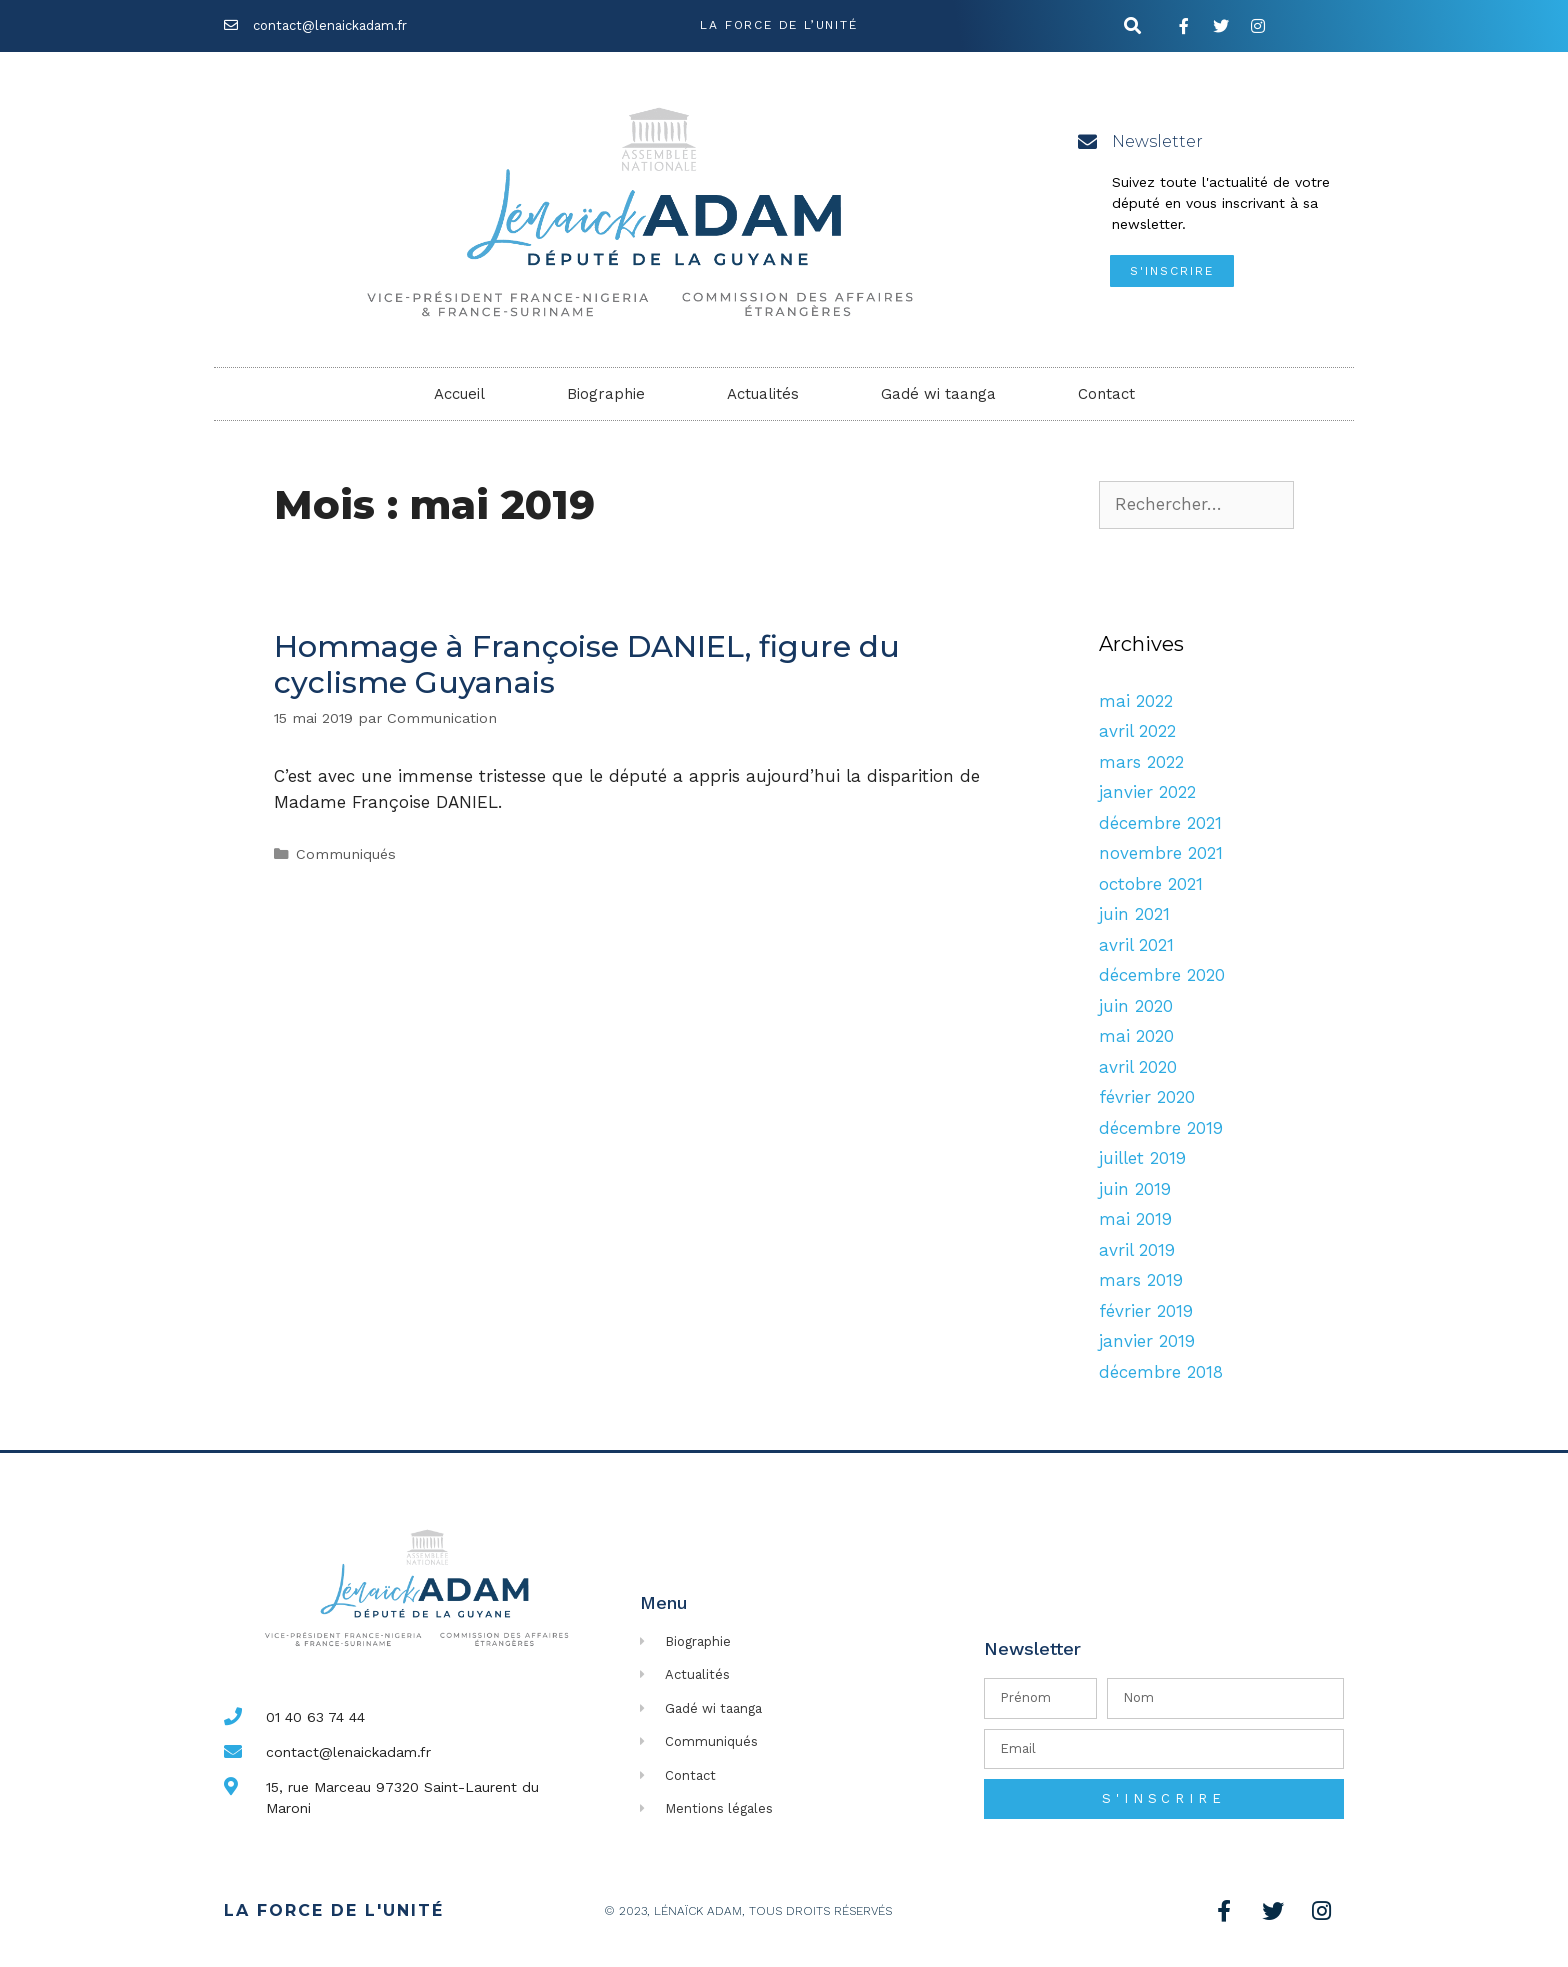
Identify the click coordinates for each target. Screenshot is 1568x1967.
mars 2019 (1141, 1280)
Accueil (459, 394)
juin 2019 (1135, 1189)
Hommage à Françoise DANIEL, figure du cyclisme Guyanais (587, 664)
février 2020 (1147, 1097)
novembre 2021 (1161, 853)
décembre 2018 (1161, 1372)
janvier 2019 (1147, 1341)
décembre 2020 (1162, 975)
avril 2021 (1136, 945)
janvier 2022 (1147, 792)
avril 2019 (1137, 1250)
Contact (1106, 394)
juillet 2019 (1142, 1158)
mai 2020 (1136, 1036)
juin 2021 (1134, 914)
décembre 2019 (1161, 1128)
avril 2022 (1137, 731)
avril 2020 (1138, 1067)
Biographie (606, 394)
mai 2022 (1136, 701)
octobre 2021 (1151, 884)
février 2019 (1146, 1311)
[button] (1172, 271)
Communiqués (346, 854)
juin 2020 (1136, 1006)
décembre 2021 (1160, 823)
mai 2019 (1135, 1219)
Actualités (763, 394)
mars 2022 (1141, 762)
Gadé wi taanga (938, 394)
